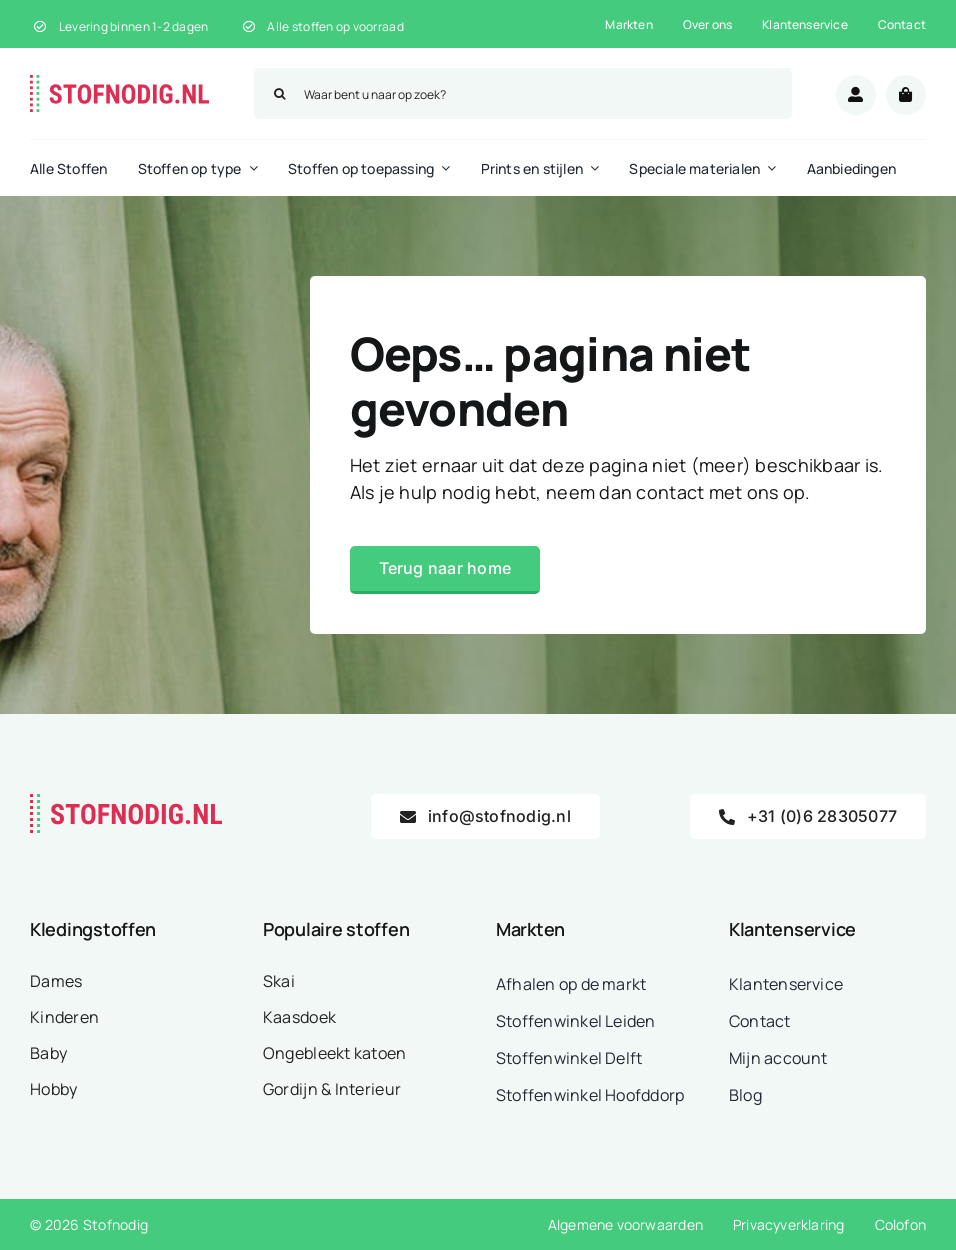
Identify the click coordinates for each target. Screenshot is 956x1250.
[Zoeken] (279, 94)
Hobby (53, 1089)
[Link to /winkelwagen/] (906, 95)
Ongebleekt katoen (335, 1053)
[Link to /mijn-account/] (856, 95)
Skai (279, 981)
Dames (56, 981)
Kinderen (64, 1017)
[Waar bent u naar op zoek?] (523, 94)
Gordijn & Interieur (332, 1089)
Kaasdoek (299, 1017)
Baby (48, 1053)
